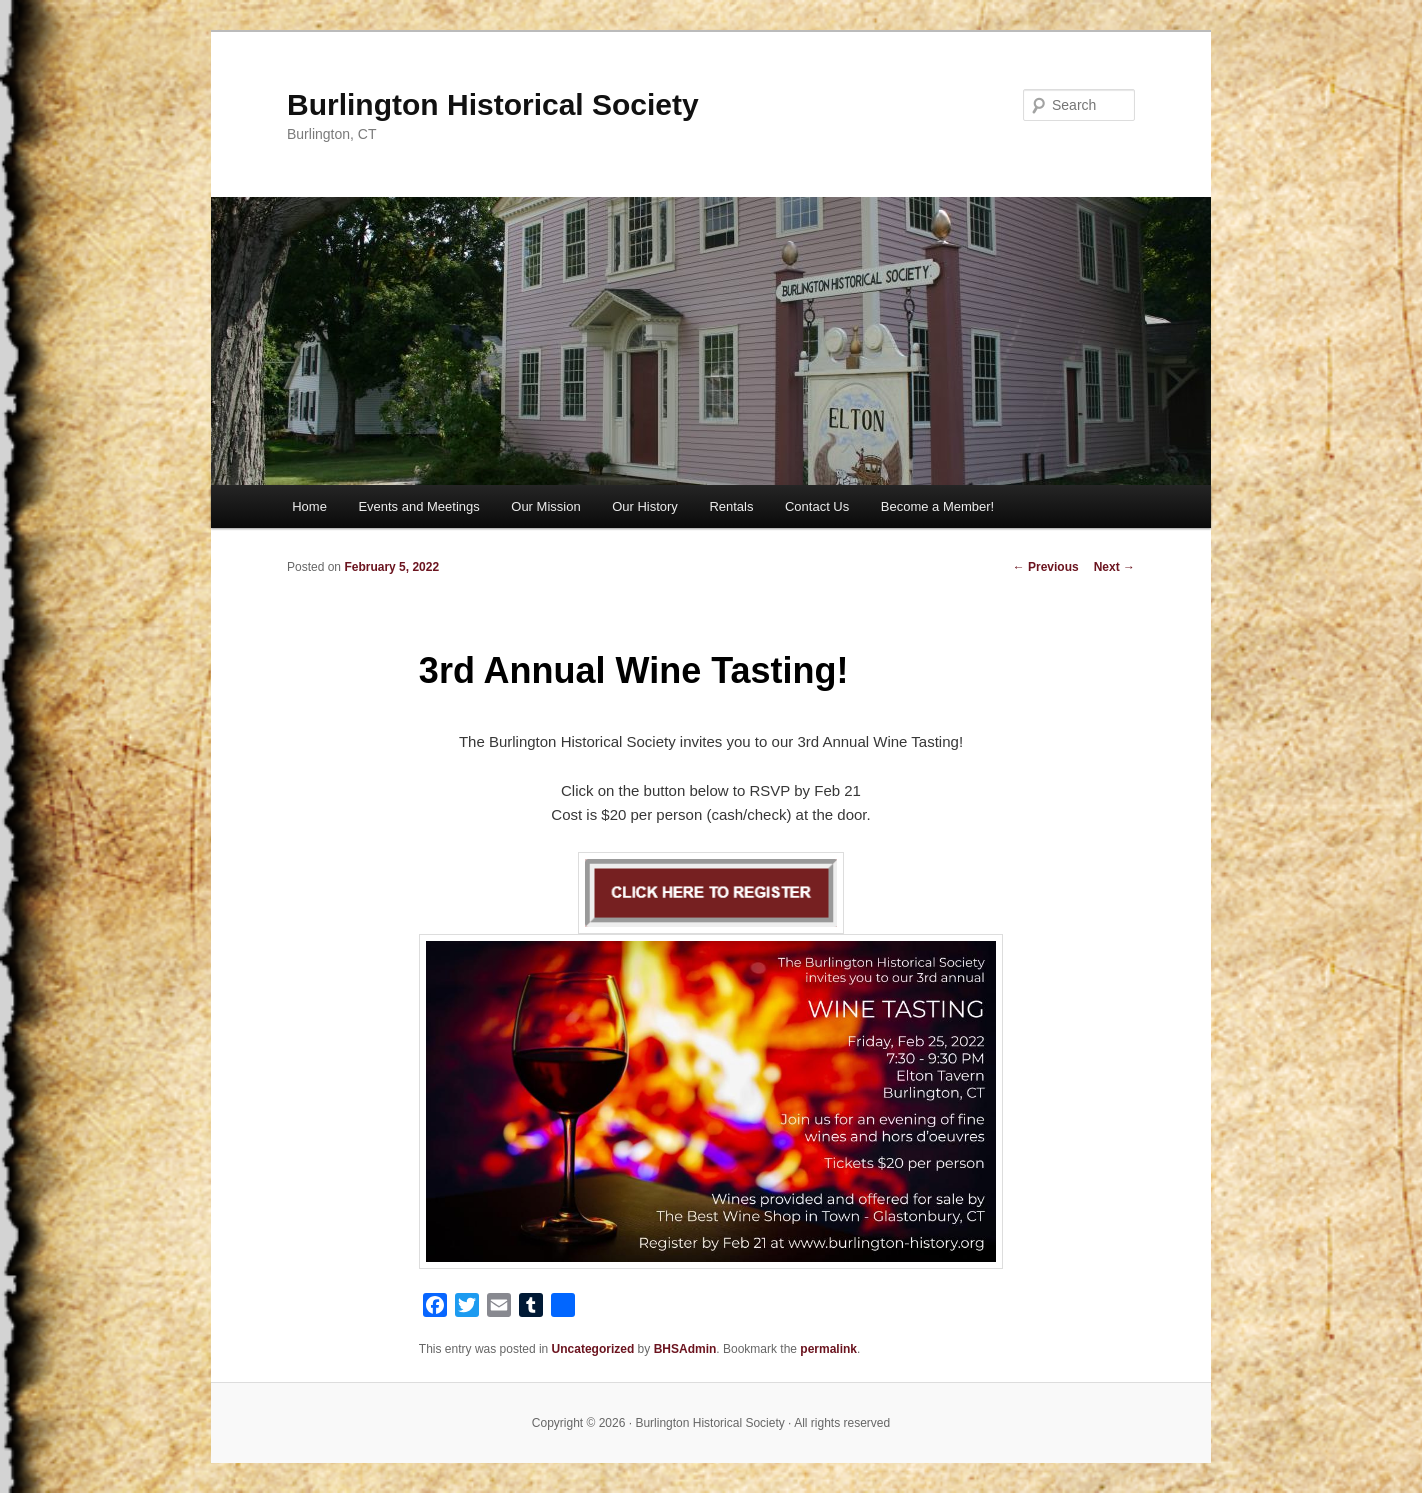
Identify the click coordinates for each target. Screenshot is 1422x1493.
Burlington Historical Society (493, 104)
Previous (1046, 567)
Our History (645, 506)
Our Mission (545, 506)
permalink (828, 1349)
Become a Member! (937, 506)
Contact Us (817, 506)
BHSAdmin (685, 1349)
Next (1114, 567)
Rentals (731, 506)
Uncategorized (593, 1349)
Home (309, 506)
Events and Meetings (418, 506)
